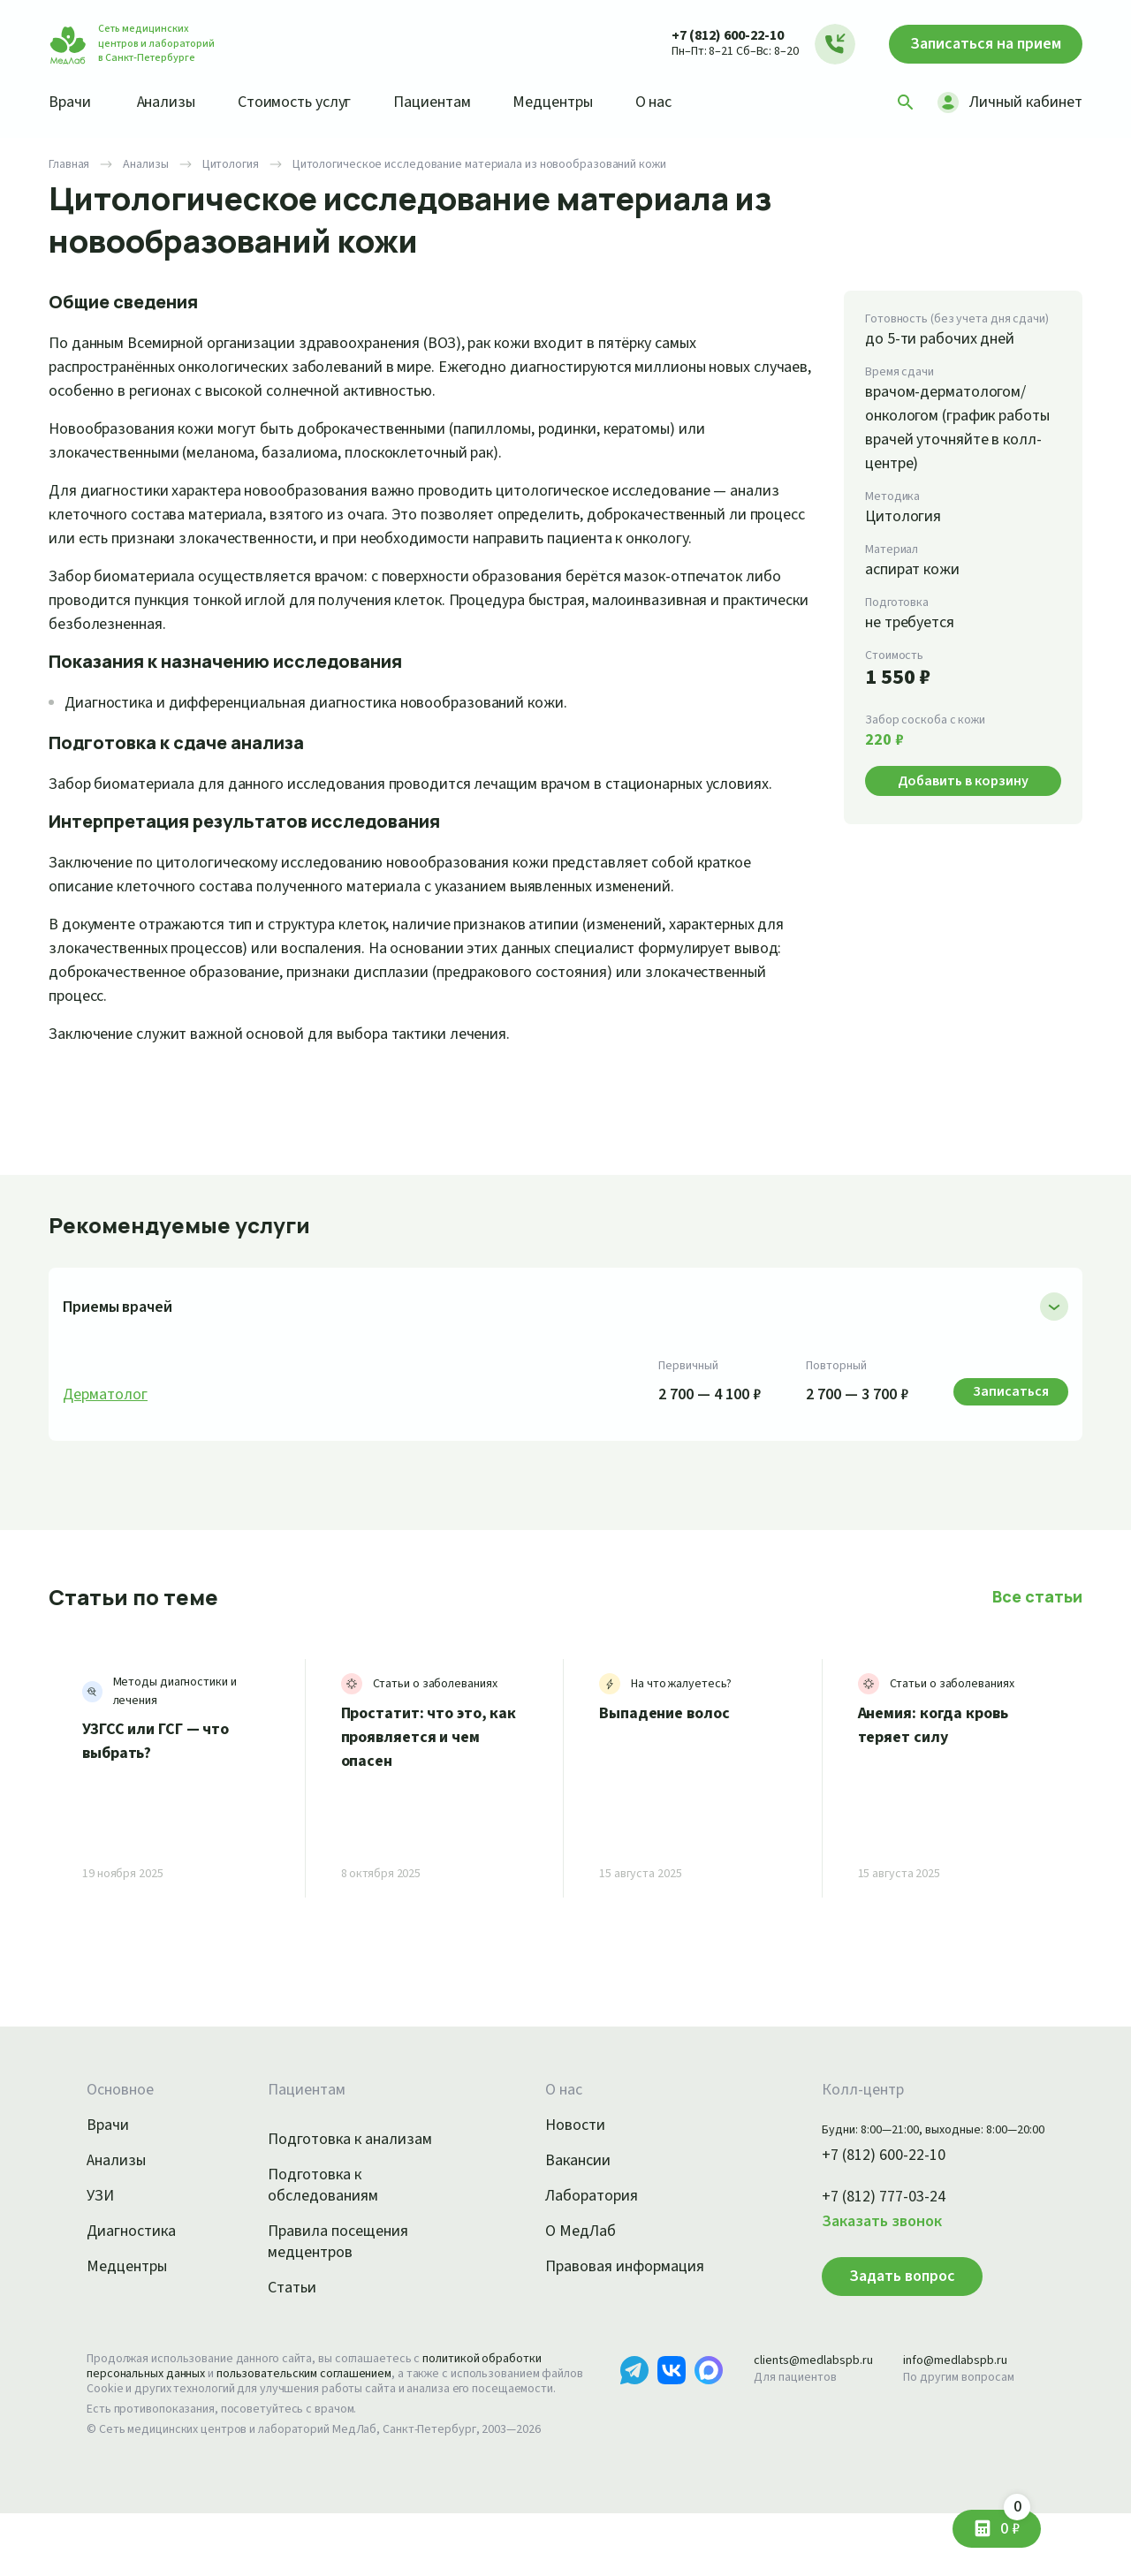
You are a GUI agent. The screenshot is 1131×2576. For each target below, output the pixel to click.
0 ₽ (1014, 2522)
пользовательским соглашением (320, 2421)
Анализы (172, 101)
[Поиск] (899, 102)
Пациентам (451, 101)
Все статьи (1039, 1644)
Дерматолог (106, 1442)
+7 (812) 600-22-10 (709, 34)
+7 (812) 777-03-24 (864, 2245)
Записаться (977, 44)
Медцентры (577, 101)
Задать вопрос (876, 2323)
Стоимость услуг (307, 101)
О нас (682, 101)
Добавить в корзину (963, 780)
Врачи (71, 101)
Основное (123, 2138)
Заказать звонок (860, 2269)
